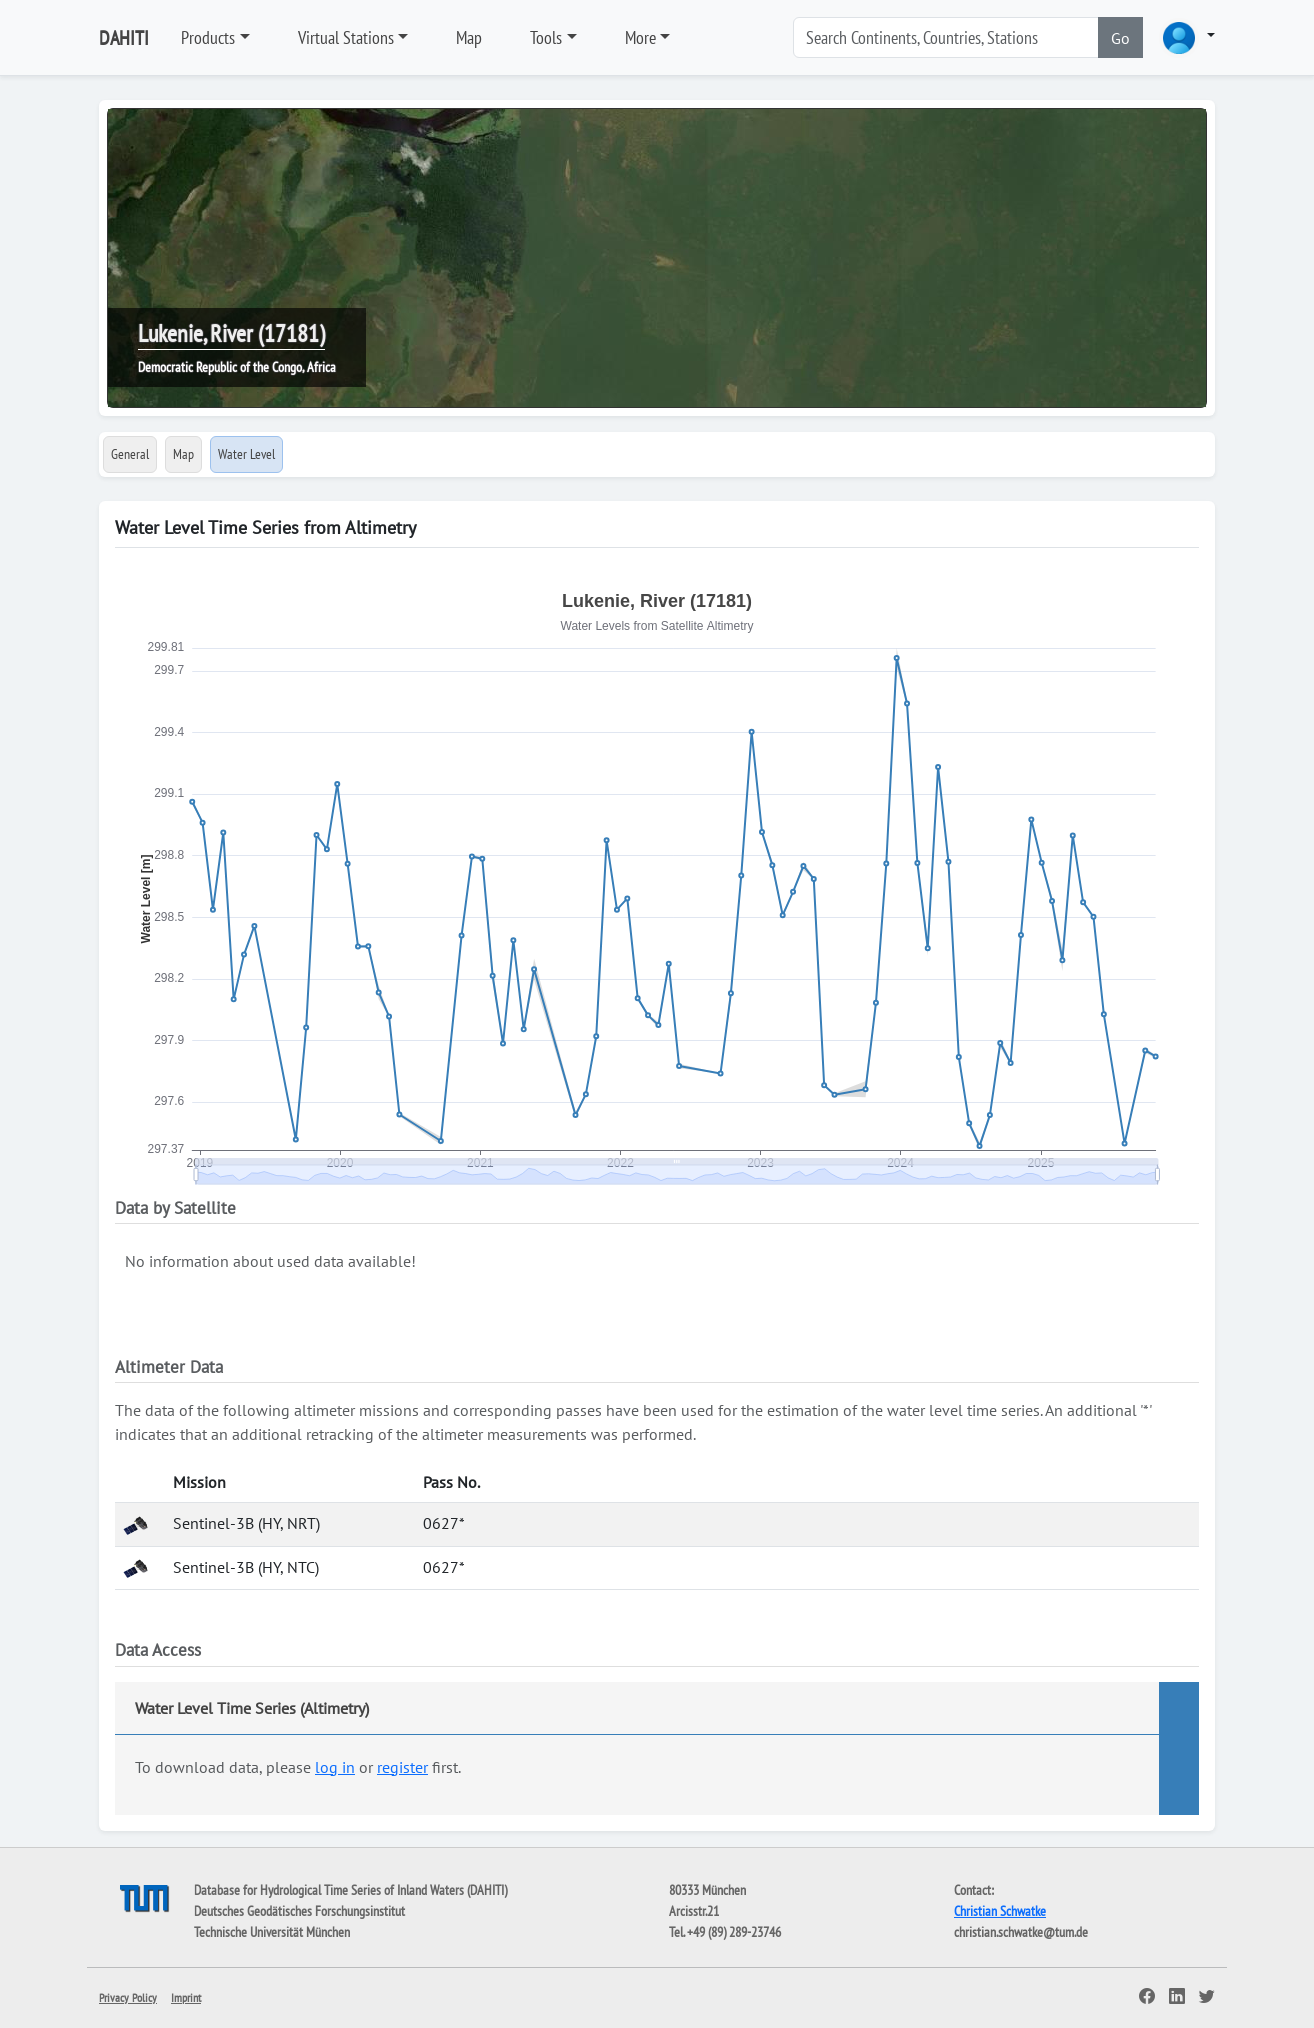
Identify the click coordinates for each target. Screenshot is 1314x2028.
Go (1120, 38)
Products (208, 37)
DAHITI (124, 38)
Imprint (186, 1997)
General (130, 454)
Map (469, 37)
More (640, 37)
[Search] (946, 37)
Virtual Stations (346, 37)
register (402, 1767)
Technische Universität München (272, 1932)
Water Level (246, 454)
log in (335, 1767)
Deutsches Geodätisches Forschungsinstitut (299, 1911)
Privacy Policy (128, 1997)
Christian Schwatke (1000, 1911)
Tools (546, 37)
